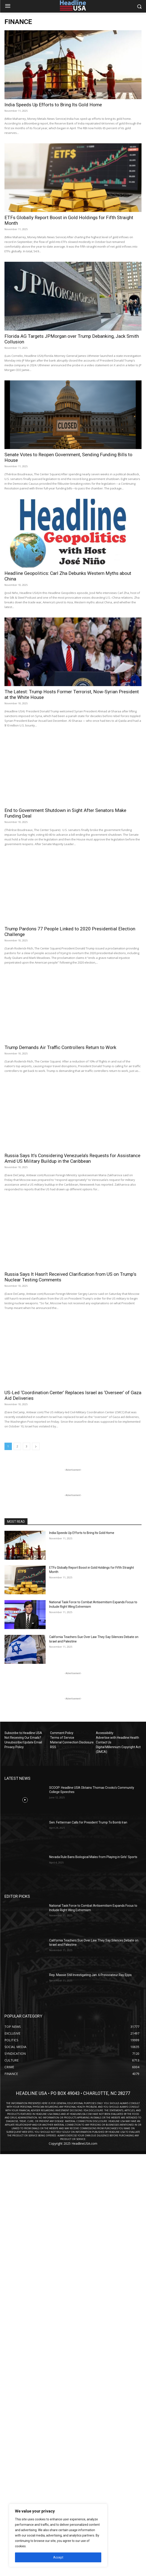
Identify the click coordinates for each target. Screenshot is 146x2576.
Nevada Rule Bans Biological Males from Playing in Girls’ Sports (93, 1857)
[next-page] (36, 1446)
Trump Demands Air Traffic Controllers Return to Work (60, 1047)
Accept (58, 2557)
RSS (53, 1747)
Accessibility (104, 1733)
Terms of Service (62, 1737)
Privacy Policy (14, 1747)
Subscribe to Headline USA (23, 1733)
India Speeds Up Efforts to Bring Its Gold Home (53, 104)
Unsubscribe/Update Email (23, 1742)
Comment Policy (61, 1733)
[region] (58, 2535)
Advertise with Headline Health (117, 1737)
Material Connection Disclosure (72, 1742)
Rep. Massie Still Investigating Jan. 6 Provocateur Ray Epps (90, 1975)
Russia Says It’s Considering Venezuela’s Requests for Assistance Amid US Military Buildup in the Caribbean (72, 1158)
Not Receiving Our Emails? (22, 1737)
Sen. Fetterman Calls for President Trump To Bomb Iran (88, 1822)
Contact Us (103, 1742)
